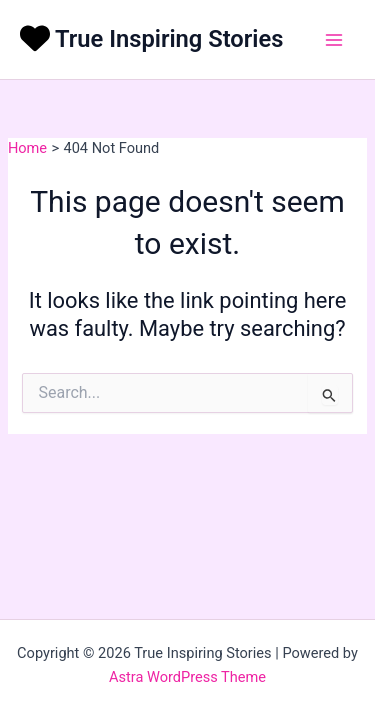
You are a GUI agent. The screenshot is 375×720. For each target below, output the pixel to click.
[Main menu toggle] (334, 40)
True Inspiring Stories (169, 39)
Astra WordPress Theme (187, 677)
